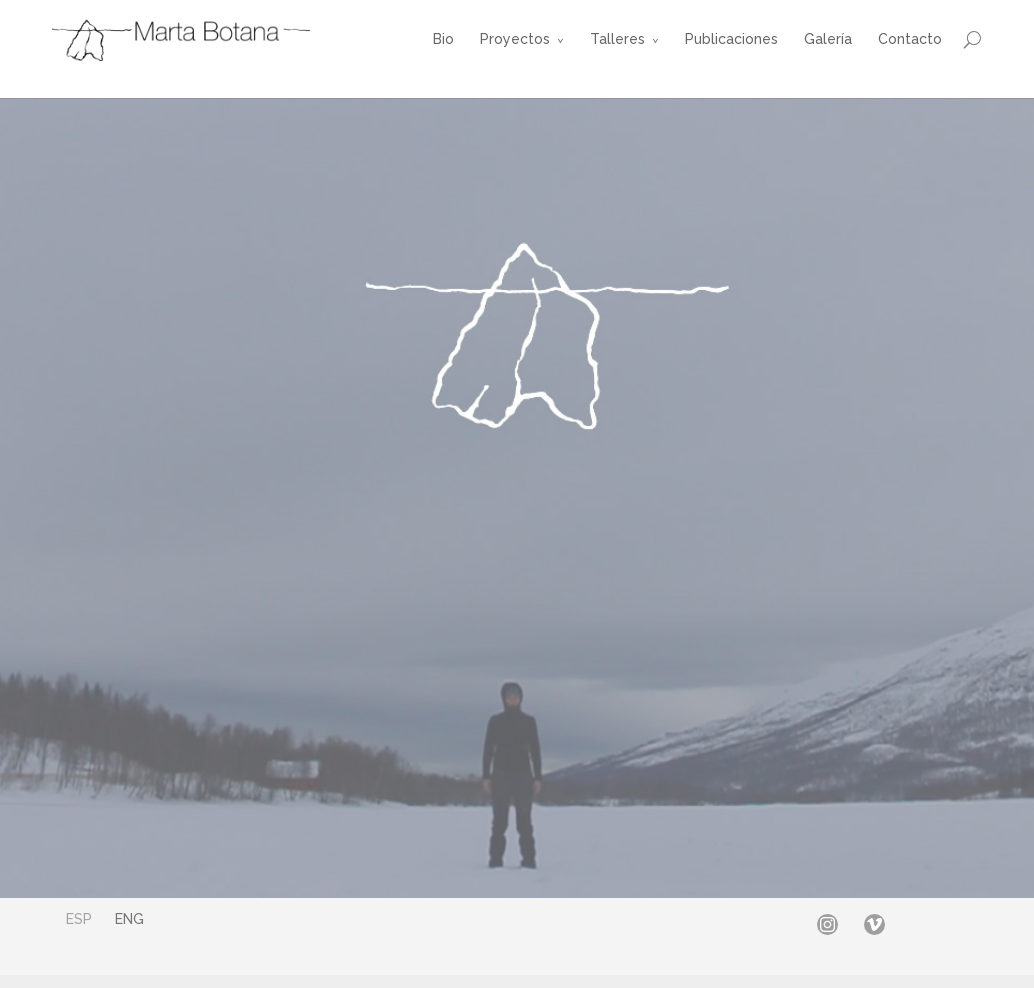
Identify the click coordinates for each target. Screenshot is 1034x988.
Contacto (910, 39)
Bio (443, 39)
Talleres (617, 39)
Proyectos (515, 39)
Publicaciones (731, 39)
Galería (828, 39)
